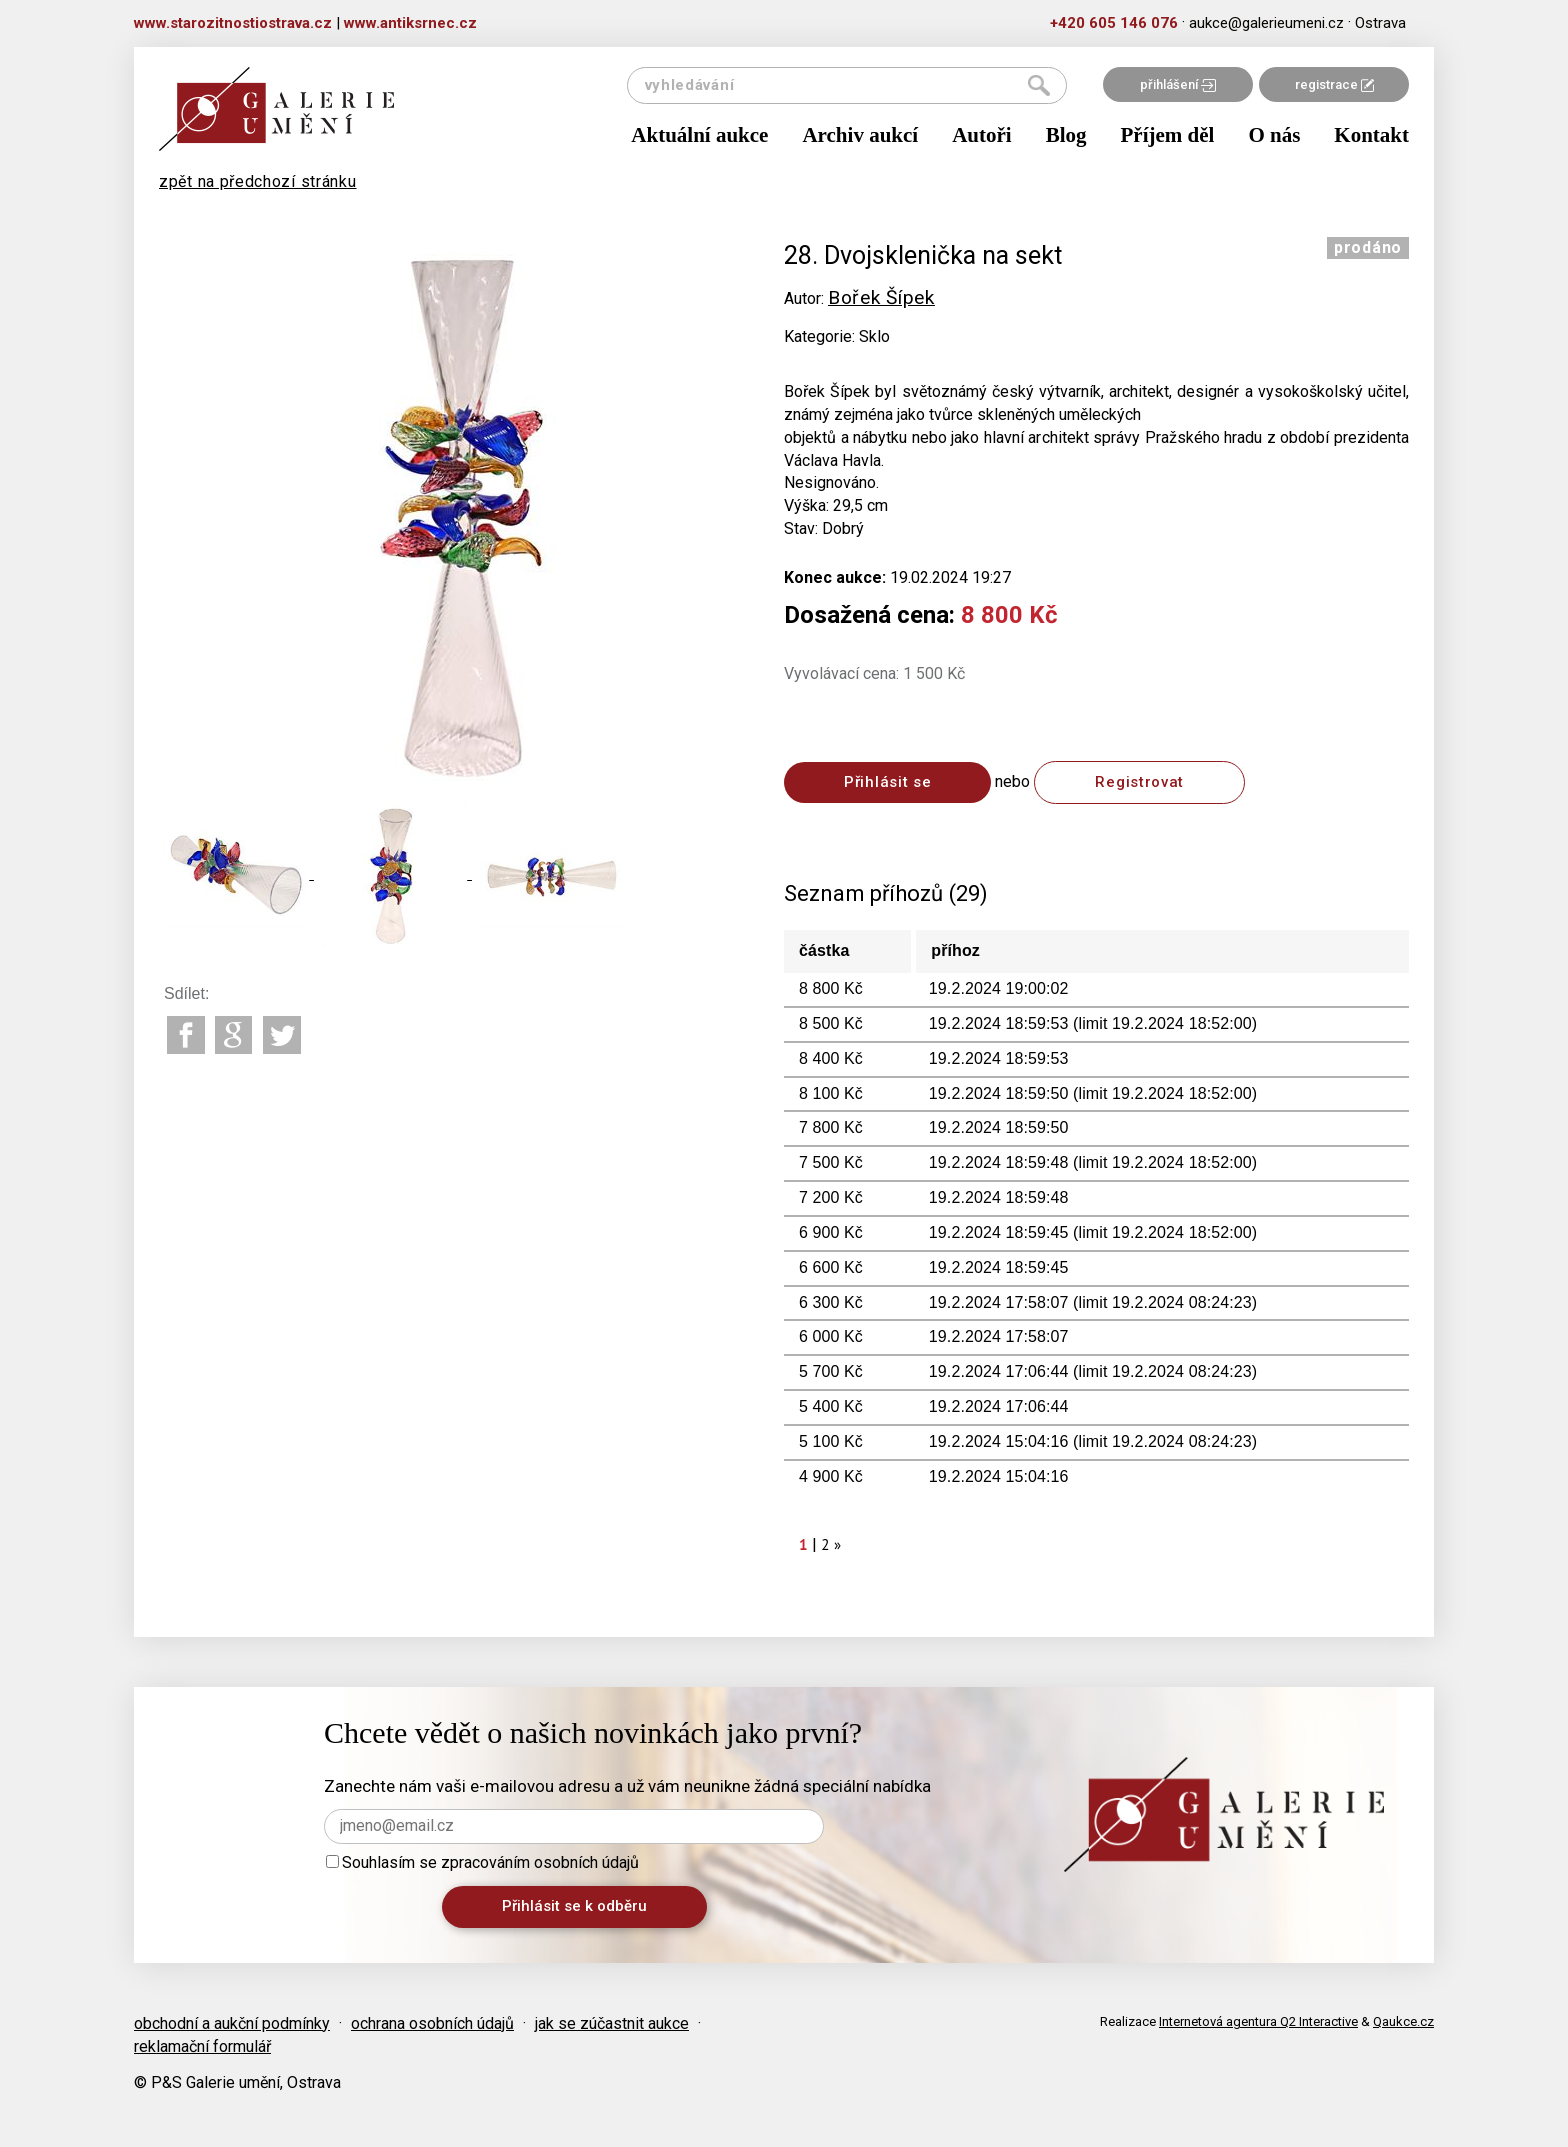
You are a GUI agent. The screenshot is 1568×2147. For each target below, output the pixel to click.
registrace (1334, 84)
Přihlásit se (887, 782)
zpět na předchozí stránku (258, 181)
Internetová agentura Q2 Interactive (1258, 2021)
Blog (1066, 135)
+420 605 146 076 (1114, 23)
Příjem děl (1168, 135)
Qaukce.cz (1403, 2021)
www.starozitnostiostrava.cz (233, 23)
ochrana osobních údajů (432, 2023)
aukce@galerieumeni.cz (1266, 23)
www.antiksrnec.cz (410, 23)
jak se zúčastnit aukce (612, 2023)
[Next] (838, 1544)
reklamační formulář (202, 2046)
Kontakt (1371, 135)
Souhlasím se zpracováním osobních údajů (482, 1862)
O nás (1274, 135)
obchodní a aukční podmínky (232, 2023)
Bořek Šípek (881, 297)
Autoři (982, 135)
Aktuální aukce (699, 135)
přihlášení (1178, 84)
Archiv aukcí (860, 135)
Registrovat (1139, 782)
